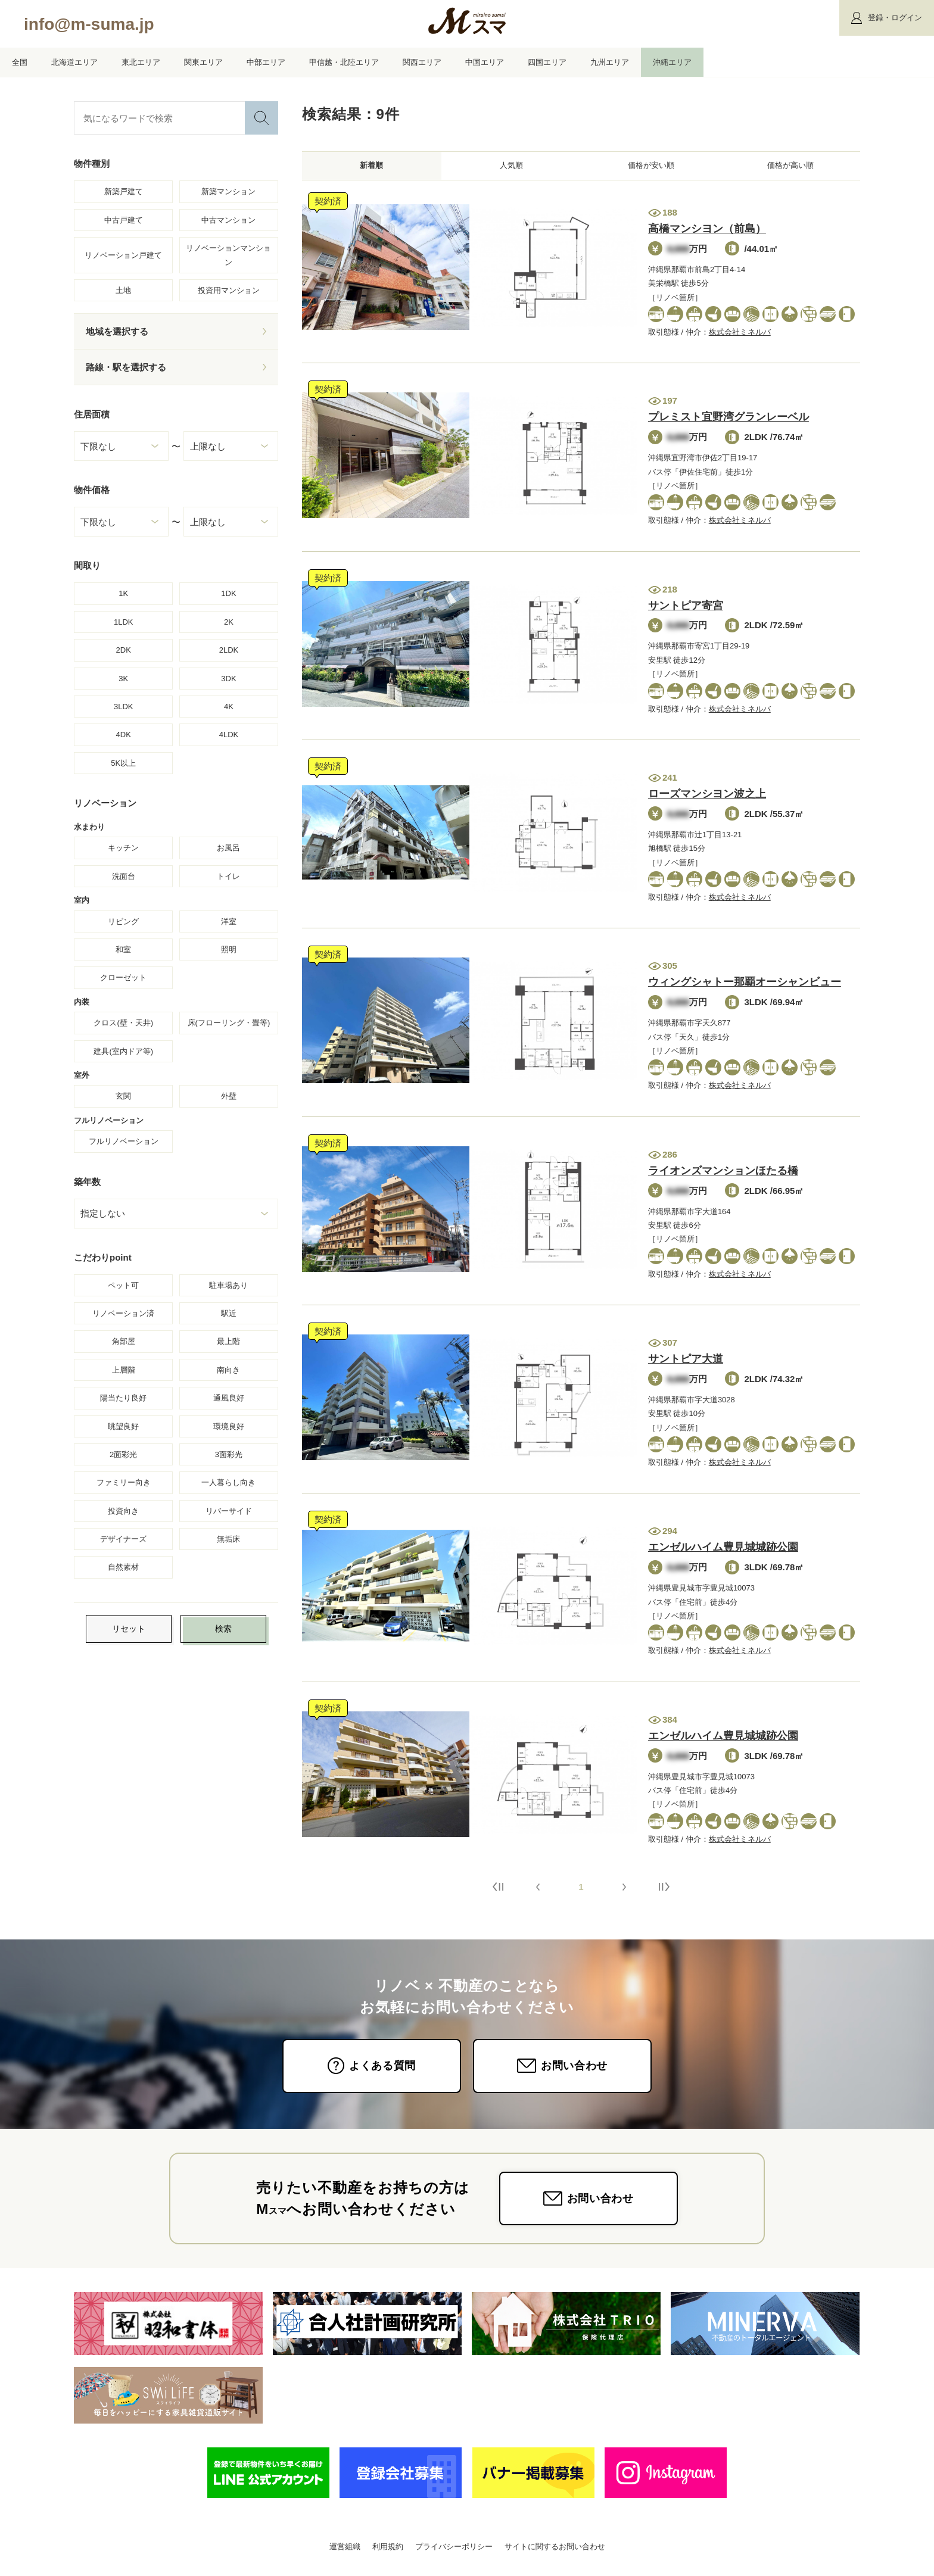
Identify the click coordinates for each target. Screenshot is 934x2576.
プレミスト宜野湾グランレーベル (728, 422)
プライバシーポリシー (454, 2551)
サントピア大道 (685, 1364)
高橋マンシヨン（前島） (707, 233)
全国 (19, 62)
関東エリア (203, 62)
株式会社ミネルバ (740, 336)
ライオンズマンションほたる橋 (723, 1175)
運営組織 (344, 2551)
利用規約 (387, 2551)
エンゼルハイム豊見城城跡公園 (723, 1552)
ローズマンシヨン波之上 (707, 798)
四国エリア (547, 62)
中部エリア (266, 62)
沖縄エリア (672, 62)
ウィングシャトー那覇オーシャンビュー (744, 987)
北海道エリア (74, 62)
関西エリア (422, 62)
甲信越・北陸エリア (344, 62)
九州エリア (609, 62)
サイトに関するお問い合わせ (555, 2551)
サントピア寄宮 (685, 610)
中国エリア (484, 62)
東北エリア (141, 62)
